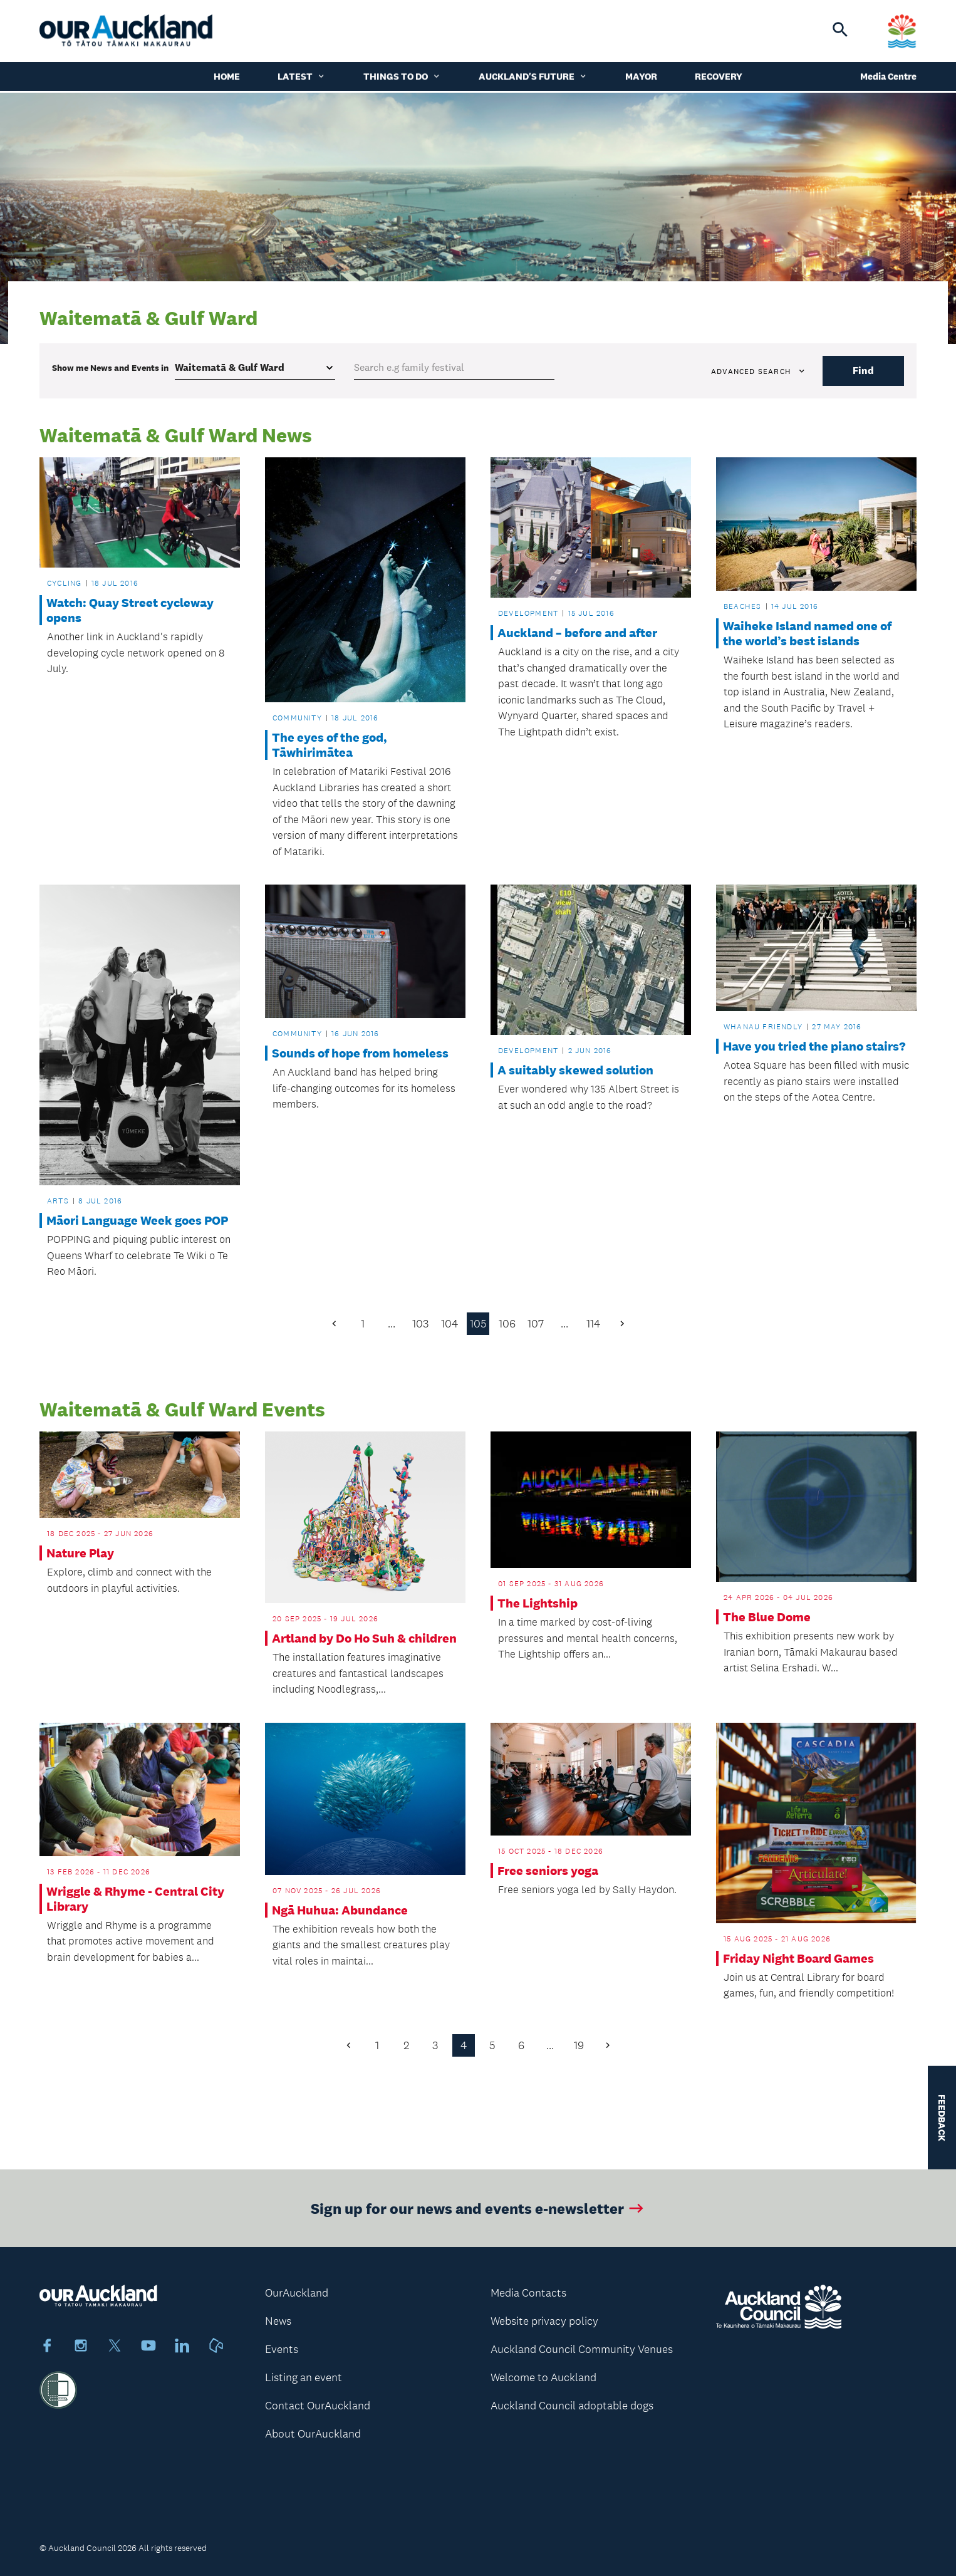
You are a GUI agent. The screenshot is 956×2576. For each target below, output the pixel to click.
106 (507, 1324)
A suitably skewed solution (575, 1070)
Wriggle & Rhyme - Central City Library (135, 1899)
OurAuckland (296, 2293)
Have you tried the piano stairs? (814, 1046)
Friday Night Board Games (798, 1958)
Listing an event (303, 2377)
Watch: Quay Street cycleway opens (130, 610)
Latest (302, 78)
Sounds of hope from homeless (360, 1053)
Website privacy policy (544, 2321)
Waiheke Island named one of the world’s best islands (807, 633)
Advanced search (758, 371)
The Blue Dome (767, 1616)
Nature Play (80, 1553)
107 (535, 1324)
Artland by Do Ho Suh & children (364, 1638)
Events (281, 2349)
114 (593, 1324)
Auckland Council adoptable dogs (572, 2405)
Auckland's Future (533, 78)
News (278, 2321)
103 (420, 1324)
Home (227, 78)
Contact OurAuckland (317, 2405)
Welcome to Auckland (543, 2377)
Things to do (402, 78)
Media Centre (888, 78)
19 (579, 2045)
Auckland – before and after (577, 632)
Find (863, 370)
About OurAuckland (313, 2434)
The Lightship (537, 1603)
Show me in (110, 367)
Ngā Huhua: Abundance (340, 1910)
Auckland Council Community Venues (582, 2349)
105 (478, 1324)
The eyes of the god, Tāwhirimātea (329, 745)
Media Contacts (528, 2293)
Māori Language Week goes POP (137, 1220)
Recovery (718, 78)
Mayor (641, 78)
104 (449, 1324)
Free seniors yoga (547, 1870)
